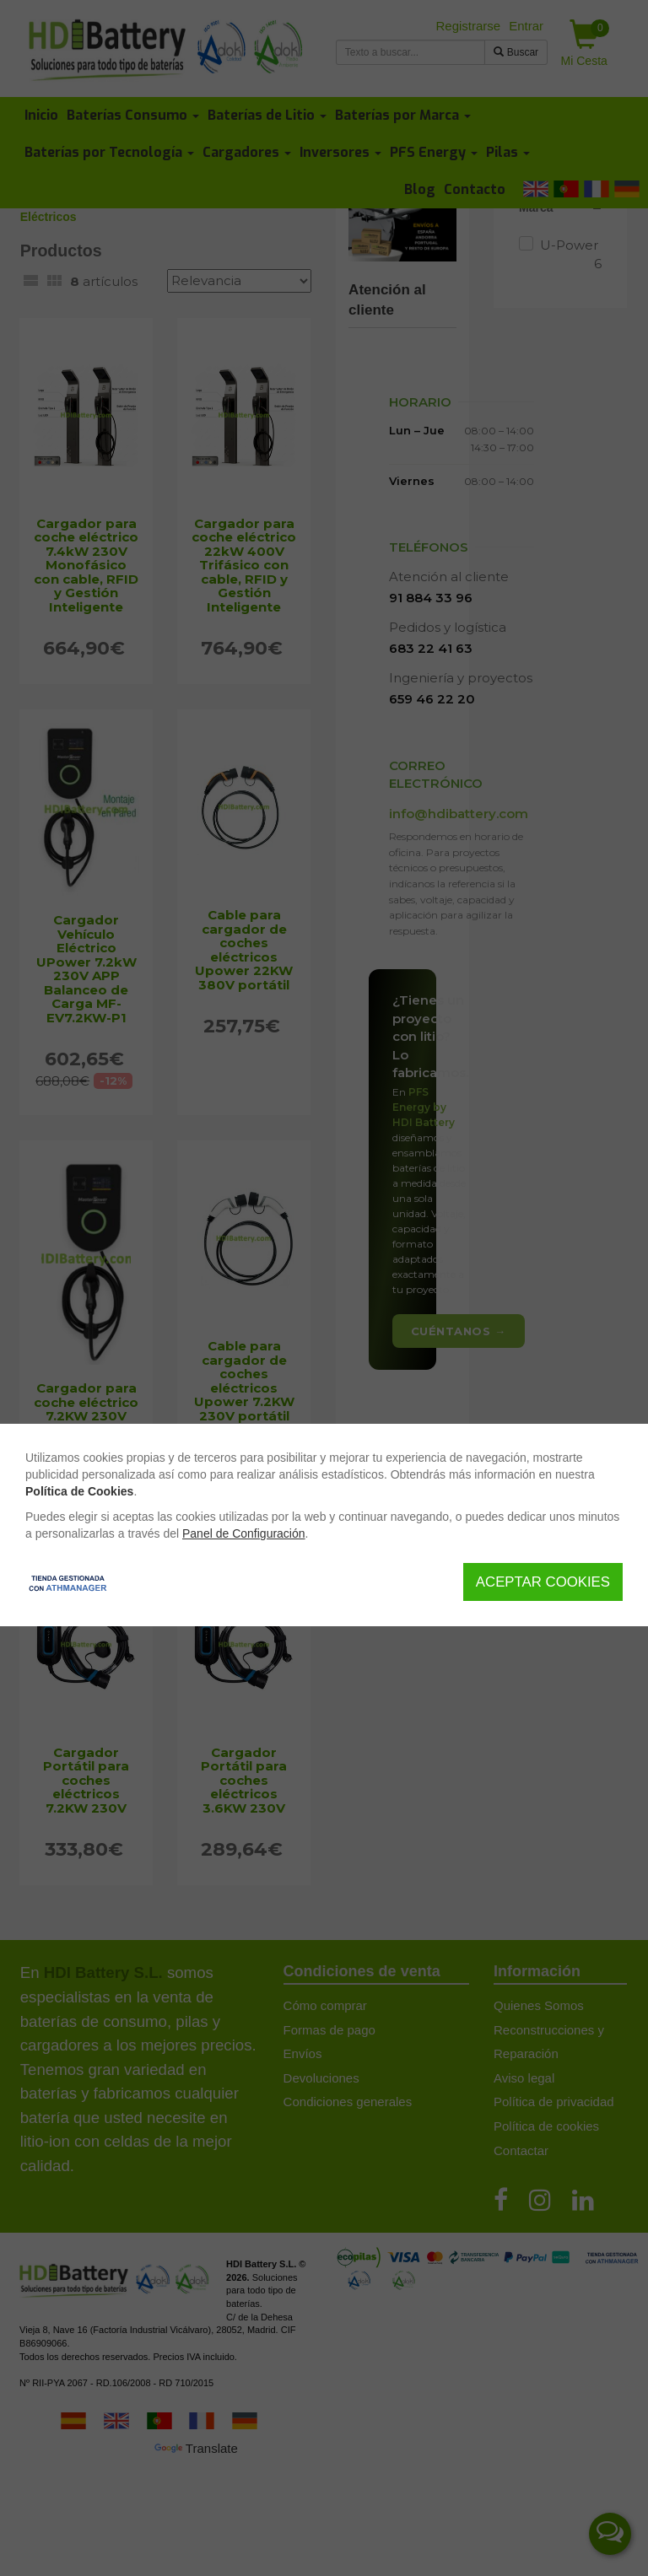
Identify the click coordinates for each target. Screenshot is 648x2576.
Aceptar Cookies (543, 1582)
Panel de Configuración (243, 1533)
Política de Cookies (79, 1491)
